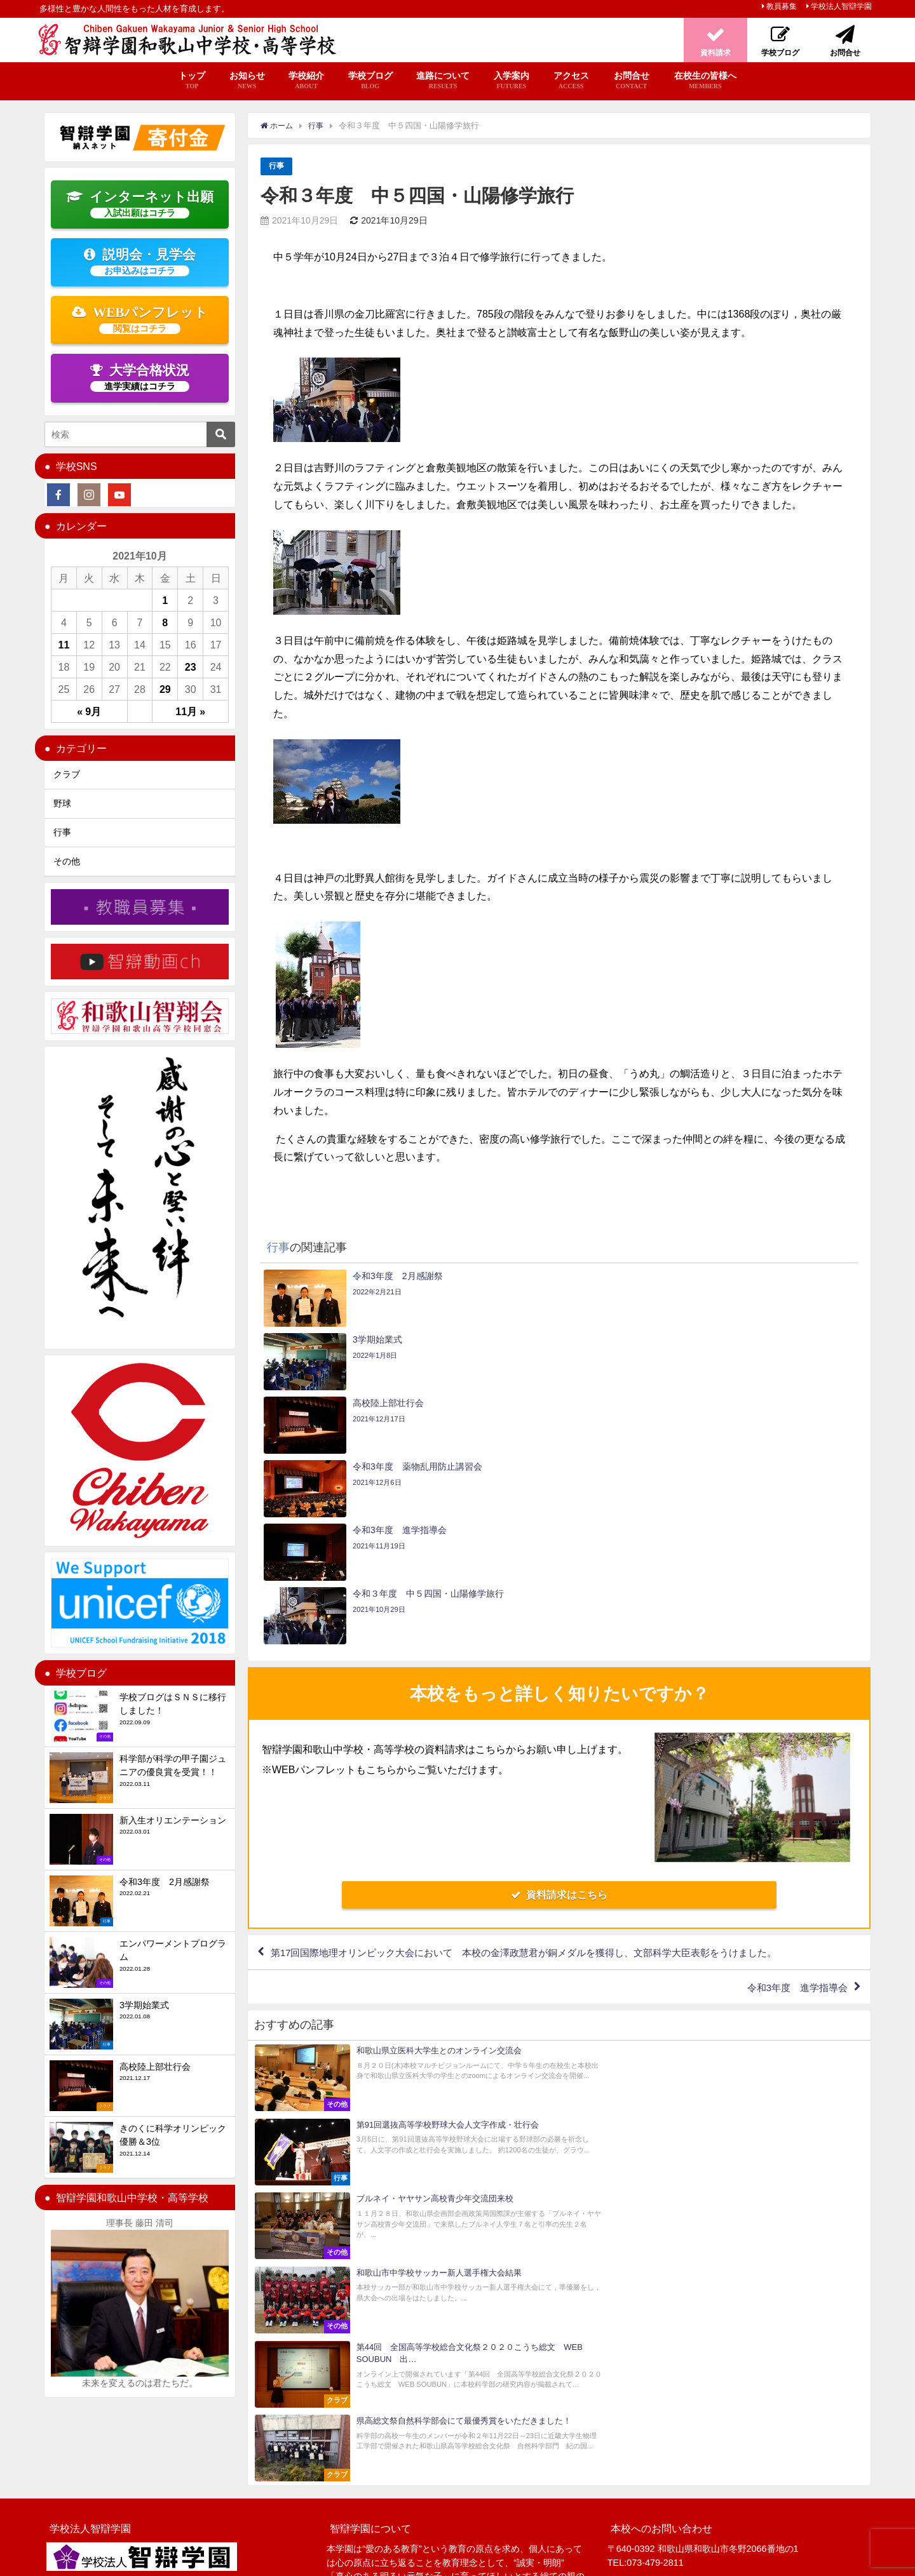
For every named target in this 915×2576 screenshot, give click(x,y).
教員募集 (781, 6)
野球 (62, 803)
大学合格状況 (140, 377)
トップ (192, 80)
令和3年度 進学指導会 (793, 1800)
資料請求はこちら (559, 1704)
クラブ (66, 774)
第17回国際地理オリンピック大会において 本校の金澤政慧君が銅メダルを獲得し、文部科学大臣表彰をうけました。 (541, 1763)
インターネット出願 (140, 203)
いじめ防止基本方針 (341, 2560)
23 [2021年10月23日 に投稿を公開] (190, 667)
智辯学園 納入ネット (425, 2560)
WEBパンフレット (140, 319)
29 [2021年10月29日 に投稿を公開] (165, 689)
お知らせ (247, 80)
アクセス (571, 80)
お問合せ (631, 80)
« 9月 (89, 711)
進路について (443, 80)
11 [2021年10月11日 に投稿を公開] (64, 645)
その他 (66, 861)
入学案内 (511, 80)
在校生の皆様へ (705, 80)
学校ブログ (370, 80)
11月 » (190, 711)
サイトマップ (180, 2560)
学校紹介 (306, 80)
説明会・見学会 (140, 261)
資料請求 (682, 2502)
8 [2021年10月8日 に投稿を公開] (165, 622)
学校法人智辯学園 (841, 6)
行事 (277, 166)
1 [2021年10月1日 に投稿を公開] (165, 600)
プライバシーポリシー (255, 2560)
